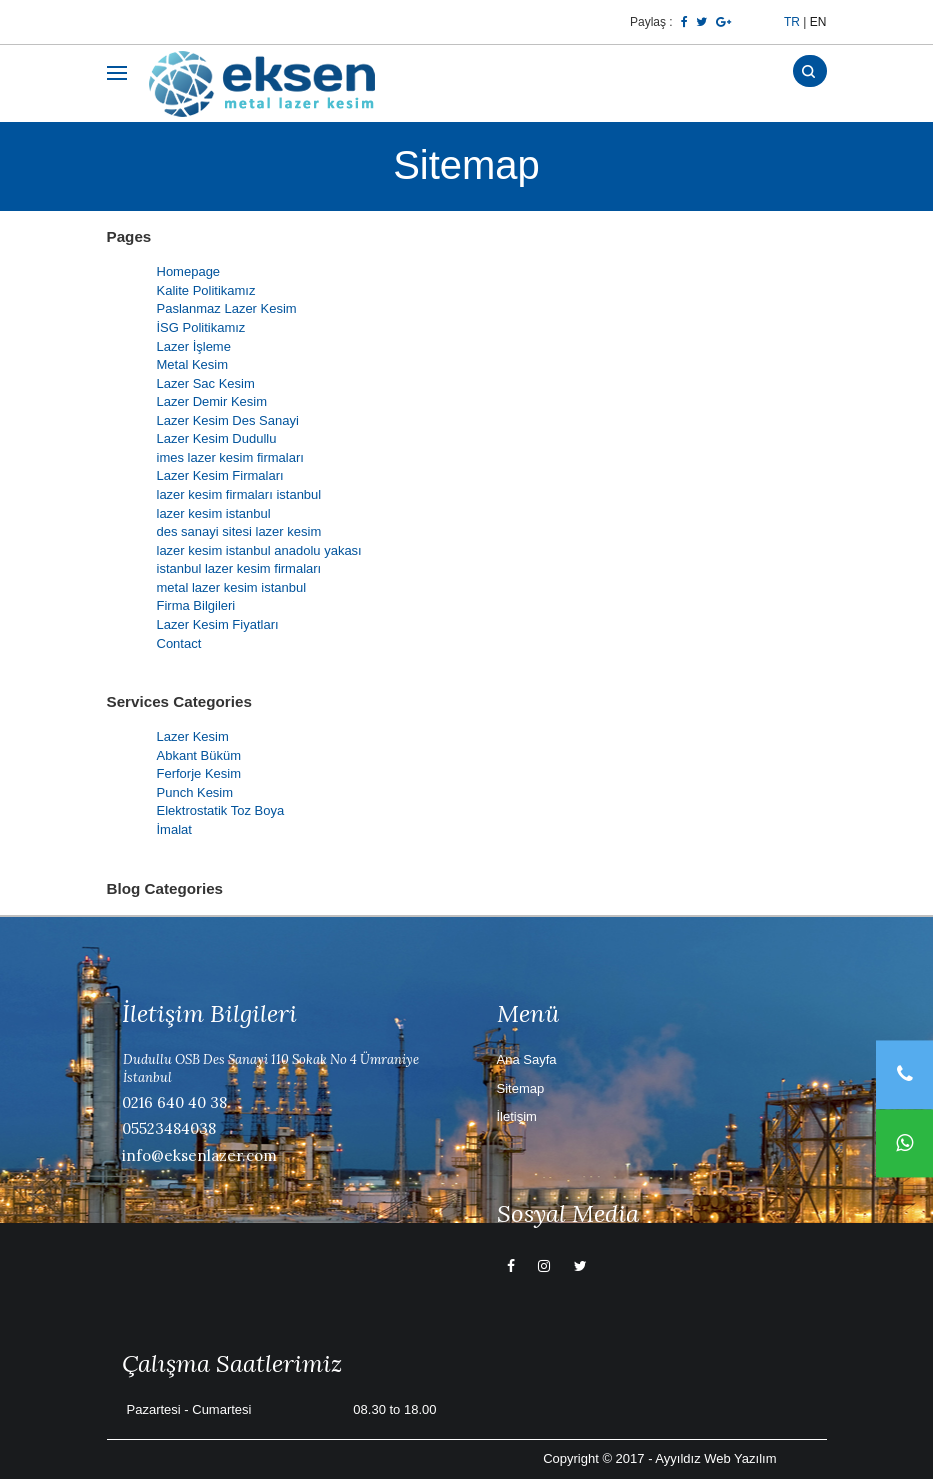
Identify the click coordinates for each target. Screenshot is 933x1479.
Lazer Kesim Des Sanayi (228, 420)
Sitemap (521, 1088)
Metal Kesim (193, 364)
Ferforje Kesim (199, 773)
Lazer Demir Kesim (212, 401)
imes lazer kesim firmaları (230, 457)
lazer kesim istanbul (214, 513)
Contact (179, 643)
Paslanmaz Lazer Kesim (227, 308)
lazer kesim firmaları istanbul (239, 494)
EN (818, 22)
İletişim (517, 1116)
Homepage (189, 271)
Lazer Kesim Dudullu (217, 438)
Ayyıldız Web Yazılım (715, 1458)
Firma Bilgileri (196, 605)
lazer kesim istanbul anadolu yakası (259, 550)
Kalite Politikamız (206, 290)
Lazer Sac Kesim (206, 383)
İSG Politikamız (201, 327)
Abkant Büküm (199, 755)
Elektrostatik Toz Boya (221, 810)
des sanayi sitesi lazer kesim (239, 531)
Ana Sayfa (527, 1059)
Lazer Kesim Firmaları (220, 475)
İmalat (174, 829)
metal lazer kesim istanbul (232, 587)
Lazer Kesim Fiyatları (218, 624)
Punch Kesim (195, 792)
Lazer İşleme (194, 346)
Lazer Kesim (193, 736)
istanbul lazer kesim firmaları (239, 568)
